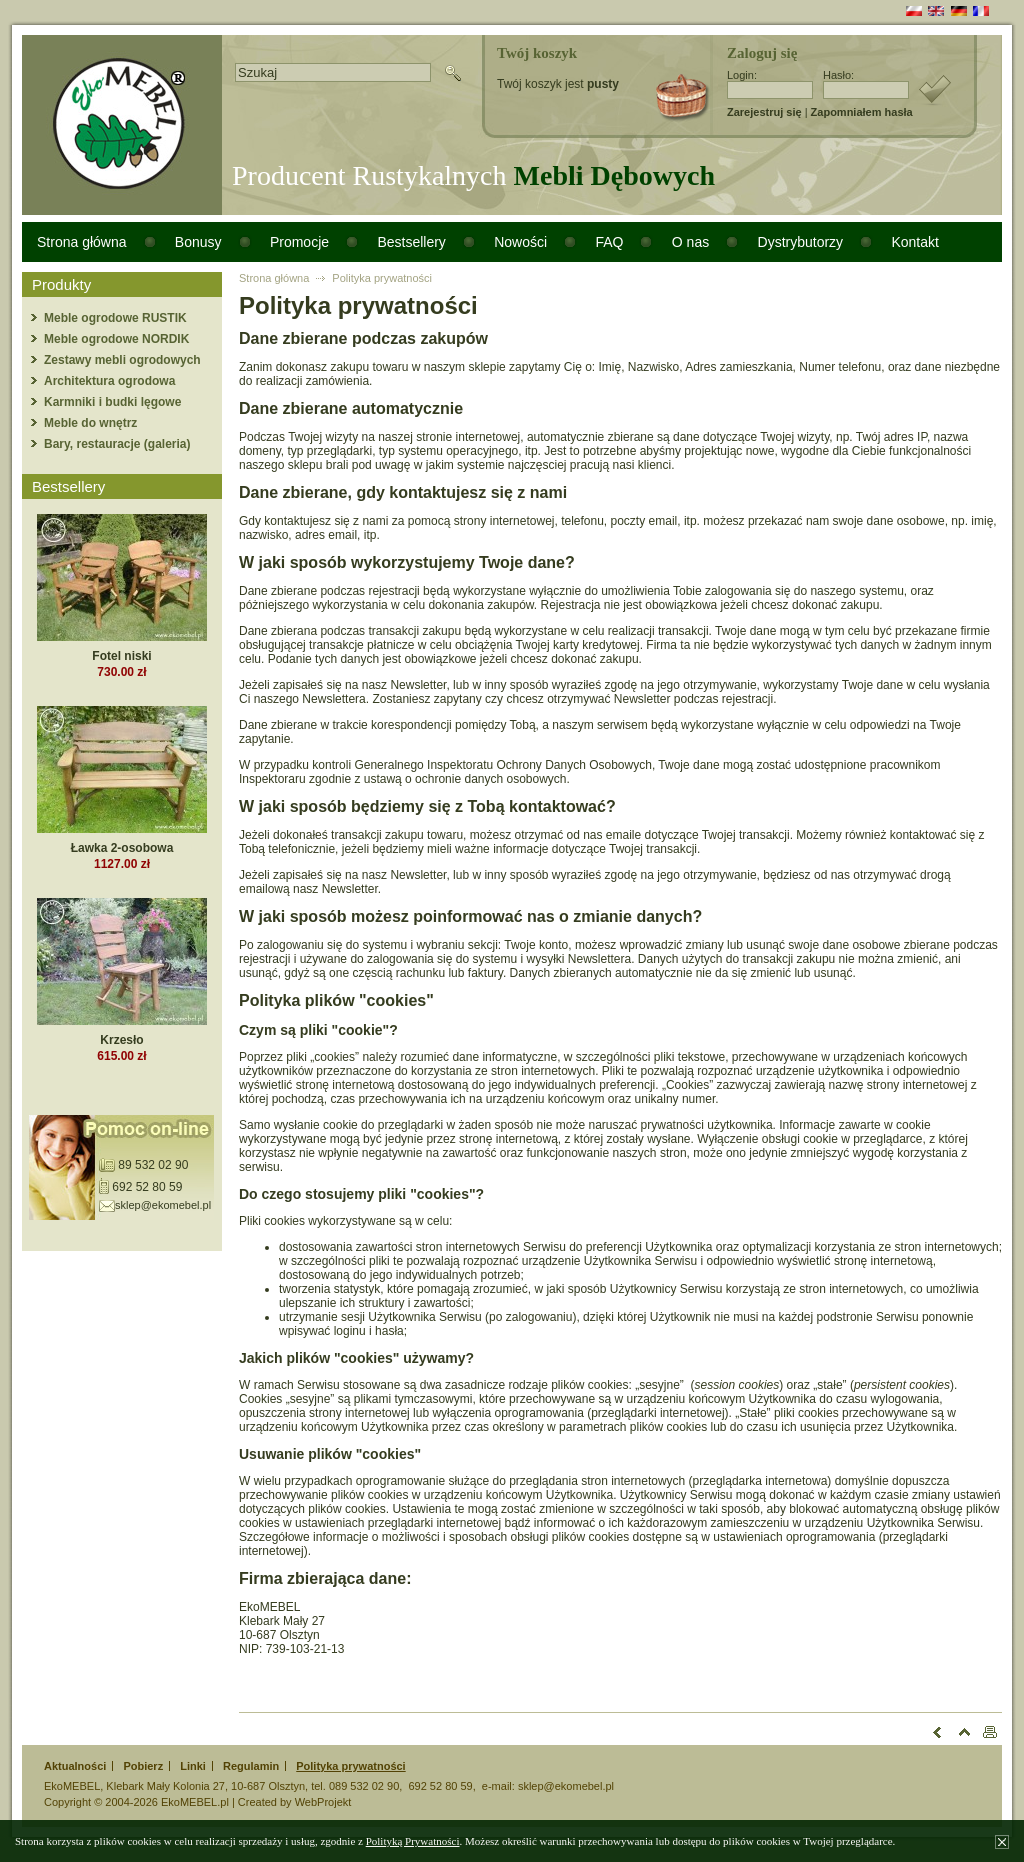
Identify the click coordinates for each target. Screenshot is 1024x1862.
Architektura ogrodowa (109, 381)
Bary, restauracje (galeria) (117, 444)
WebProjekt (323, 1802)
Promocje (299, 242)
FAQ (609, 242)
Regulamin (251, 1766)
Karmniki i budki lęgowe (112, 402)
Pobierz (143, 1766)
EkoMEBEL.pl (195, 1802)
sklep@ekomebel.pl (163, 1205)
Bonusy (198, 242)
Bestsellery (411, 242)
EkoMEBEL (72, 1786)
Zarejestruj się (764, 112)
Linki (193, 1766)
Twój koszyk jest (558, 84)
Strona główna (82, 242)
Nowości (520, 242)
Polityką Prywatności (413, 1841)
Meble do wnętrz (90, 423)
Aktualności (75, 1766)
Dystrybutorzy (801, 242)
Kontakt (914, 242)
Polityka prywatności (382, 278)
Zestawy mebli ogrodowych (122, 360)
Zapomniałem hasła (862, 112)
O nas (690, 242)
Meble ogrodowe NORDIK (116, 339)
